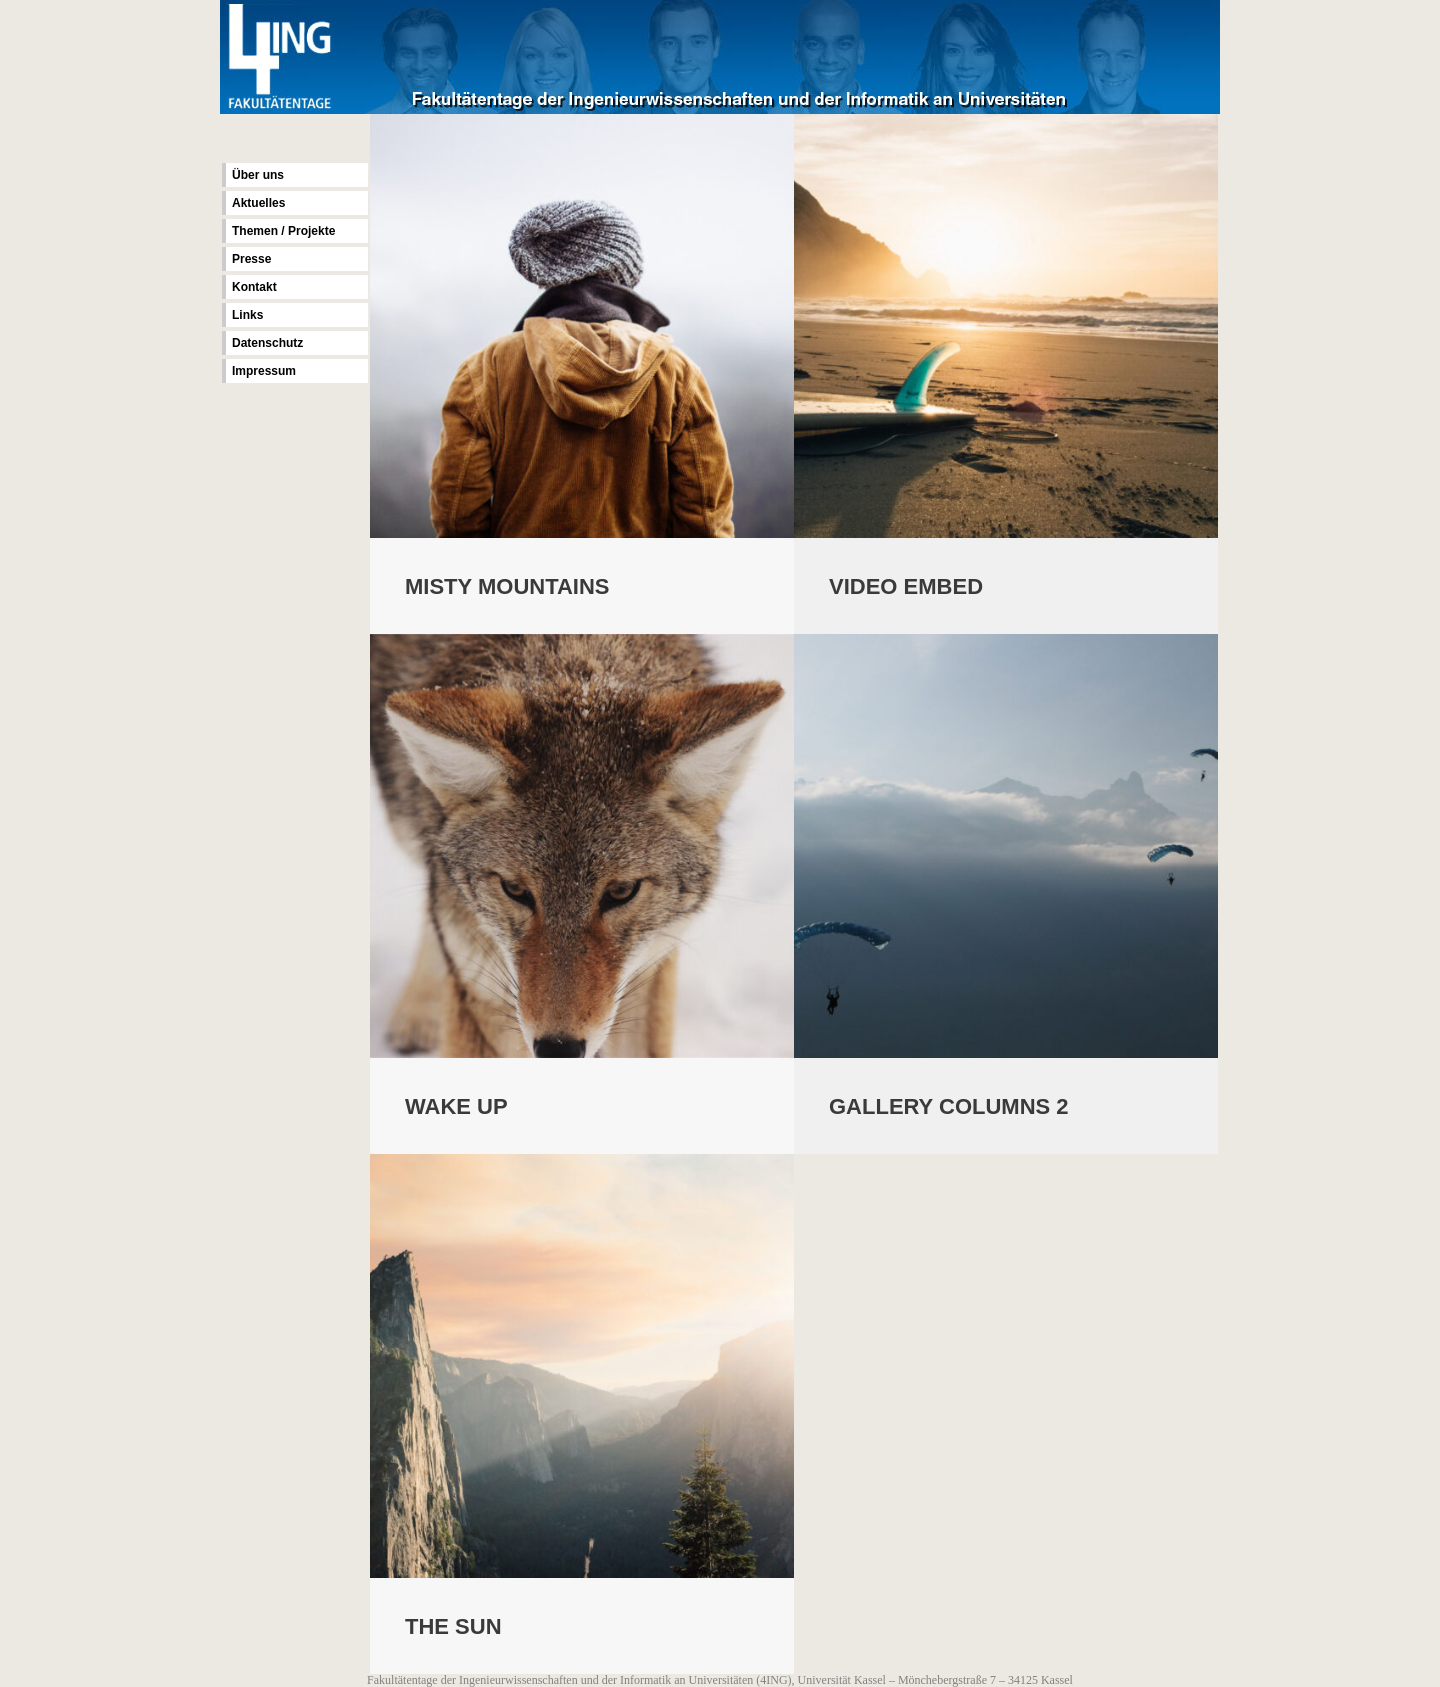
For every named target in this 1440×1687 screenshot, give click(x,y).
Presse (251, 259)
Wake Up (456, 1108)
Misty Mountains (507, 586)
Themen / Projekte (283, 231)
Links (247, 315)
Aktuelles (258, 203)
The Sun (453, 1629)
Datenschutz (267, 343)
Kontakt (254, 287)
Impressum (264, 371)
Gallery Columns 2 (949, 1108)
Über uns (258, 175)
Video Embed (906, 586)
